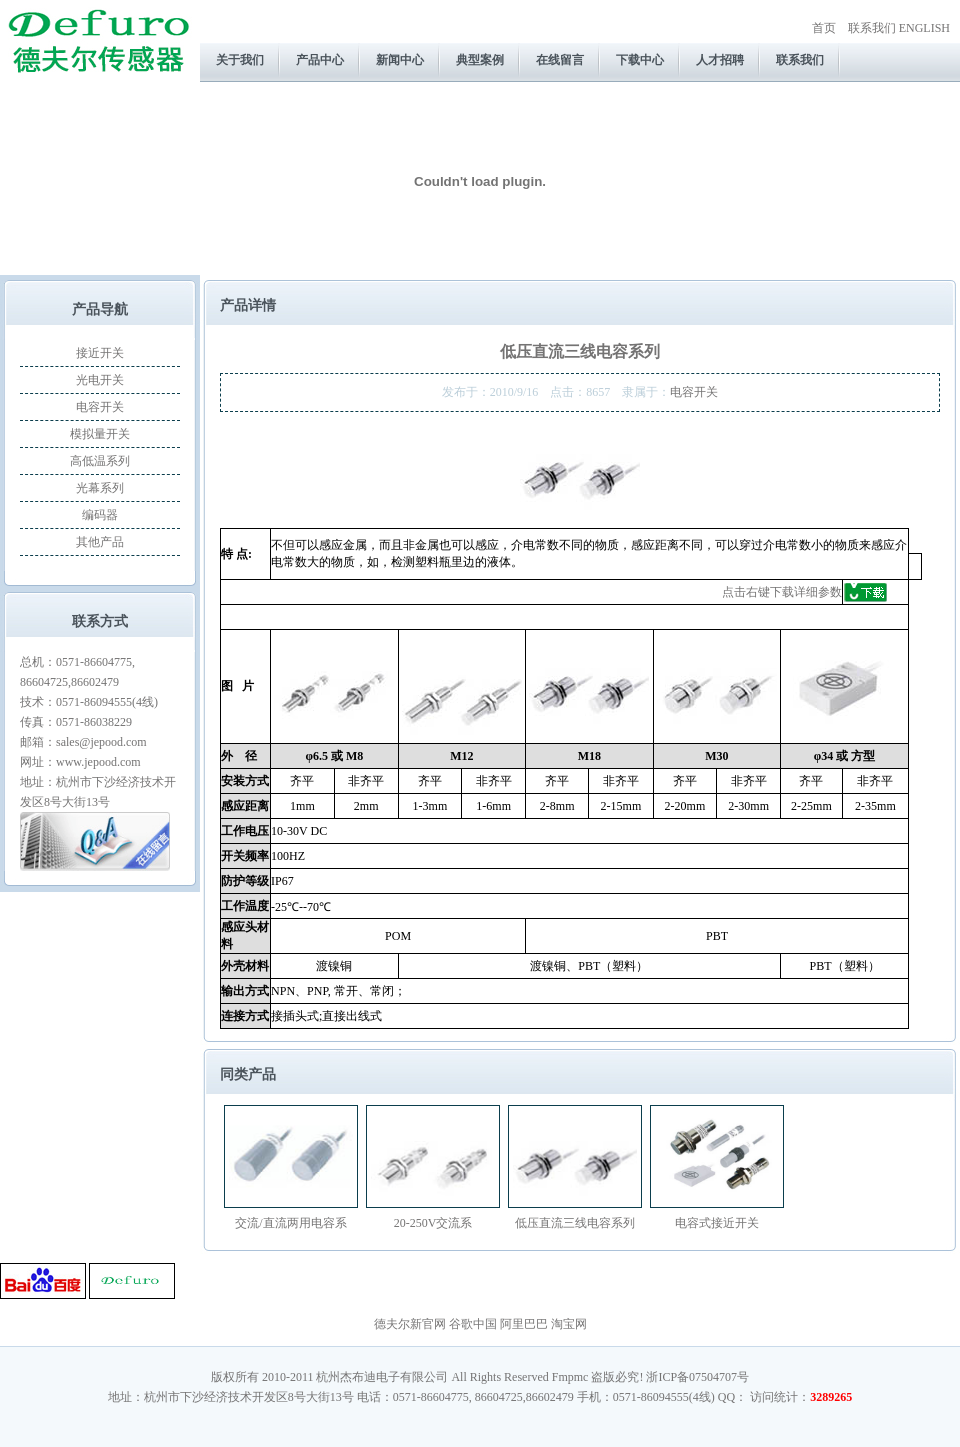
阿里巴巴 (524, 1324)
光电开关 (100, 380)
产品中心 (320, 60)
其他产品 (100, 542)
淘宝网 (569, 1324)
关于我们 (240, 60)
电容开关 (100, 407)
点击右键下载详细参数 (782, 592)
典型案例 (480, 60)
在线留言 (560, 60)
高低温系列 (100, 461)
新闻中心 (400, 60)
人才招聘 (720, 60)
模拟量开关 (100, 434)
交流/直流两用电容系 (290, 1223)
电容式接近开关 (717, 1223)
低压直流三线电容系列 (575, 1223)
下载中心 (640, 60)
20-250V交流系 (433, 1223)
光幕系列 (100, 488)
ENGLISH (924, 28)
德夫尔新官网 (410, 1324)
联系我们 (872, 28)
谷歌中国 (473, 1324)
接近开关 (100, 353)
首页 (824, 28)
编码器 (100, 515)
